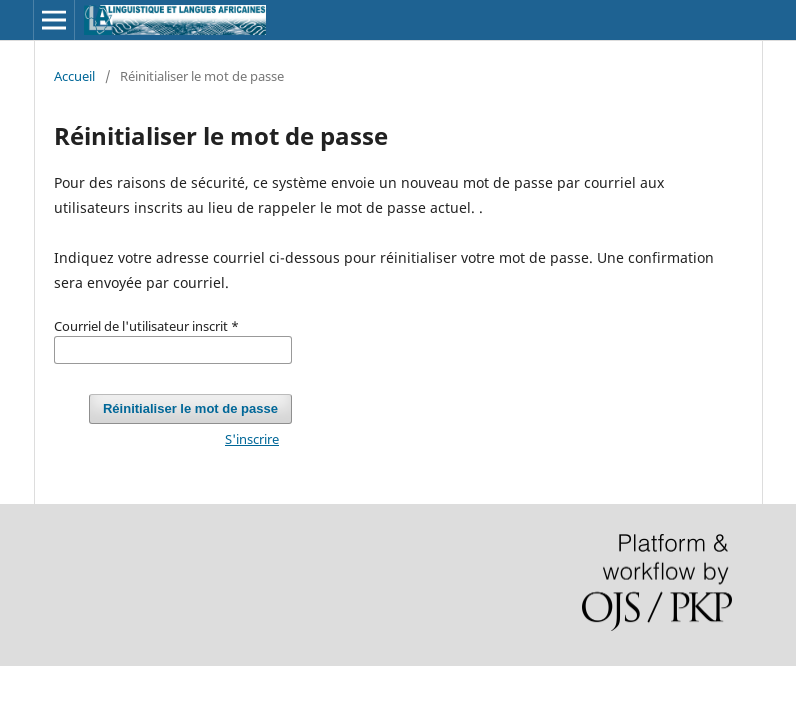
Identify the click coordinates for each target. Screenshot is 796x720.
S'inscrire (252, 439)
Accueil (74, 76)
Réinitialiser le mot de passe (190, 408)
